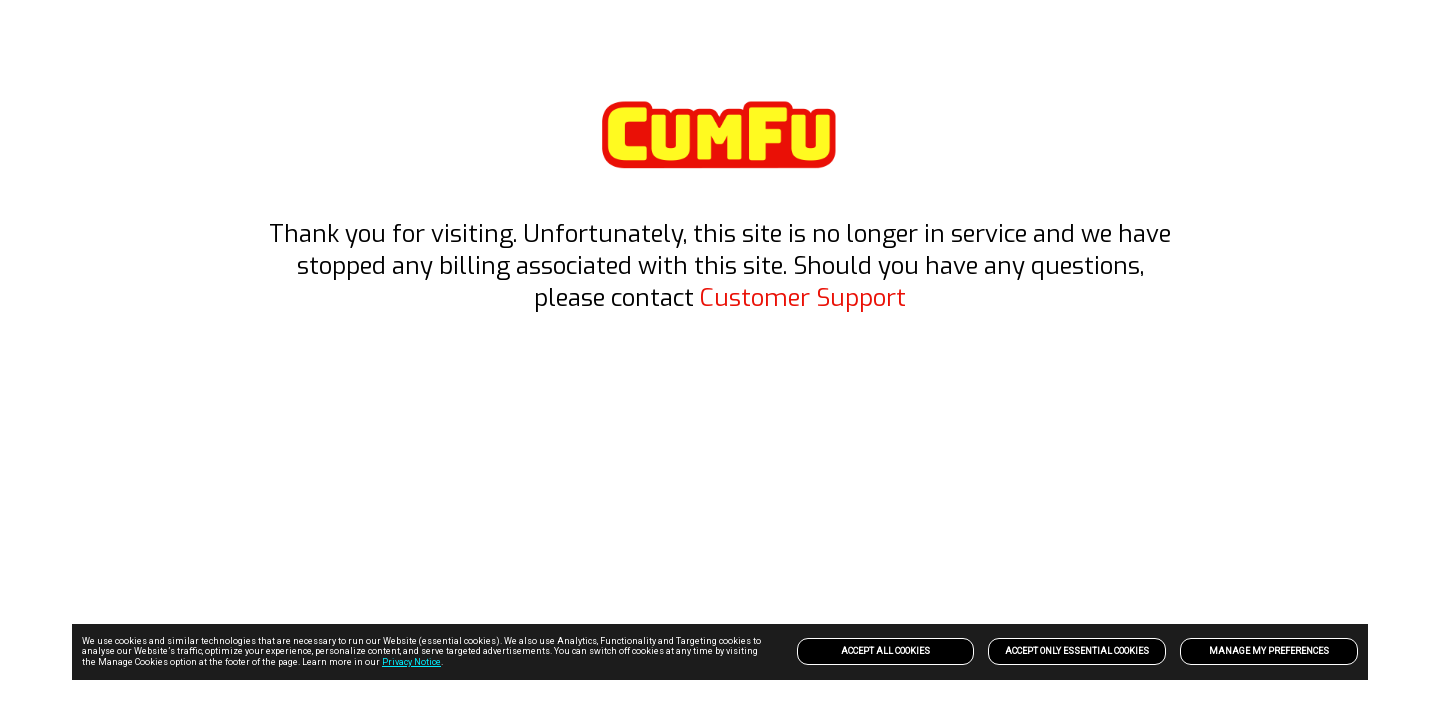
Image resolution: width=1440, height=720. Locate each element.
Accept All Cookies (885, 651)
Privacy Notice (411, 662)
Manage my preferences (1269, 651)
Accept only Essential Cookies (1077, 651)
